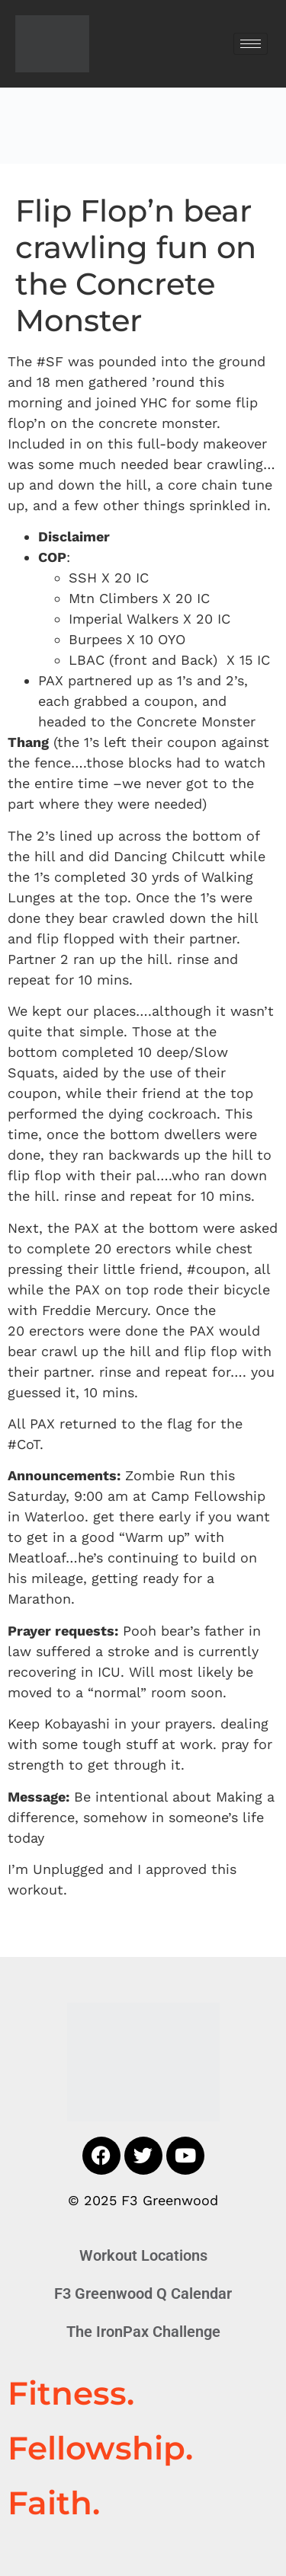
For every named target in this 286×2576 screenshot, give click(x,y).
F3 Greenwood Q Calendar (143, 2293)
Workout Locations (143, 2255)
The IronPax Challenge (143, 2331)
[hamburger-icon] (250, 44)
